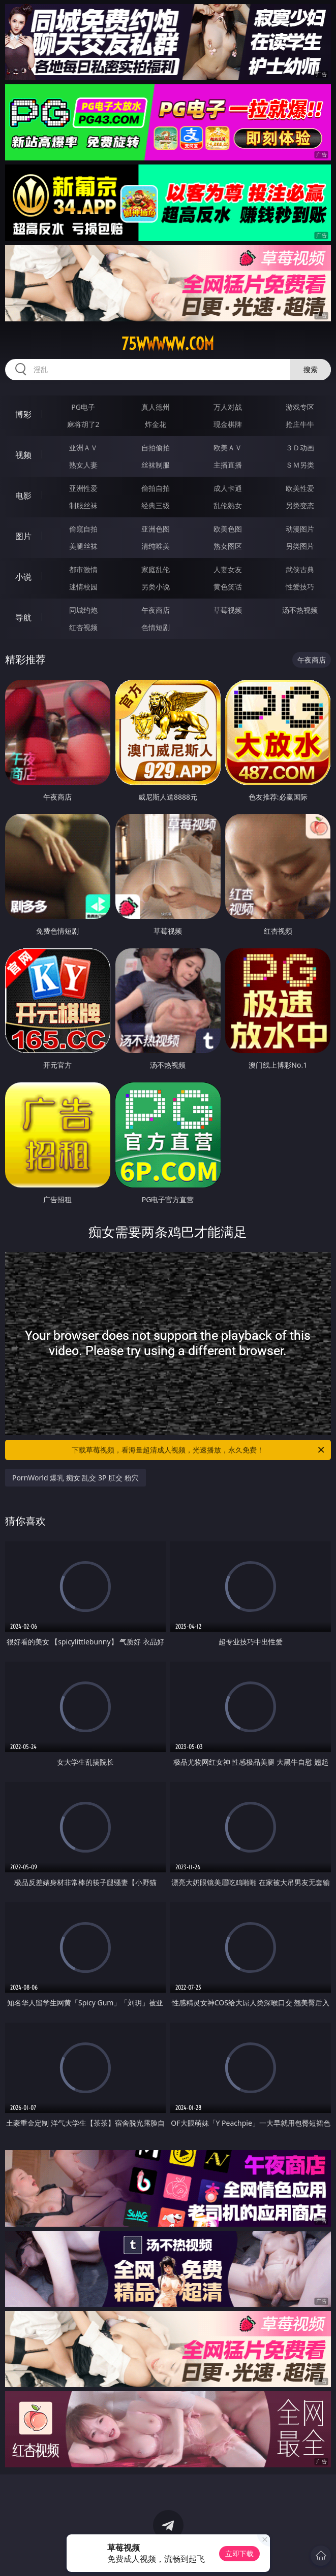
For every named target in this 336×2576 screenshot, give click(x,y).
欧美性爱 (300, 488)
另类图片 (300, 546)
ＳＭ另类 (300, 465)
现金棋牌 (227, 424)
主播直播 (227, 465)
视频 (23, 454)
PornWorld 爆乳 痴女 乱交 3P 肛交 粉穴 (75, 1477)
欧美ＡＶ (227, 447)
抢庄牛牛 (300, 424)
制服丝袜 (83, 505)
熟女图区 (227, 546)
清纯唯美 (155, 546)
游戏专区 (300, 407)
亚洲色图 (155, 529)
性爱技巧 (300, 586)
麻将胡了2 (83, 424)
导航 (23, 617)
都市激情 (83, 569)
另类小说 (155, 586)
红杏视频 (83, 627)
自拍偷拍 (155, 447)
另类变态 (300, 505)
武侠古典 (300, 569)
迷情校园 (83, 586)
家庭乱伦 (155, 569)
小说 (23, 576)
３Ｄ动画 (300, 447)
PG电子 (83, 407)
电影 (23, 495)
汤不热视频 (300, 610)
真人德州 (155, 407)
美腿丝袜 (83, 546)
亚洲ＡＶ (83, 447)
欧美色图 (227, 529)
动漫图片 (300, 529)
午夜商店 (155, 610)
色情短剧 (155, 627)
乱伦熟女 (227, 505)
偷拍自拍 (155, 488)
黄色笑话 (227, 586)
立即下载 (239, 2553)
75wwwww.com (167, 344)
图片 (23, 536)
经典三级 (155, 505)
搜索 (310, 369)
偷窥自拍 (83, 529)
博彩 (23, 414)
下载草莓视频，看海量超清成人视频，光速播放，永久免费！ (199, 1450)
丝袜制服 (155, 465)
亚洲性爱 (83, 488)
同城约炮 (83, 610)
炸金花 (155, 424)
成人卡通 (227, 488)
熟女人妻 (83, 465)
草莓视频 (227, 610)
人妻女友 (227, 569)
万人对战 (227, 407)
